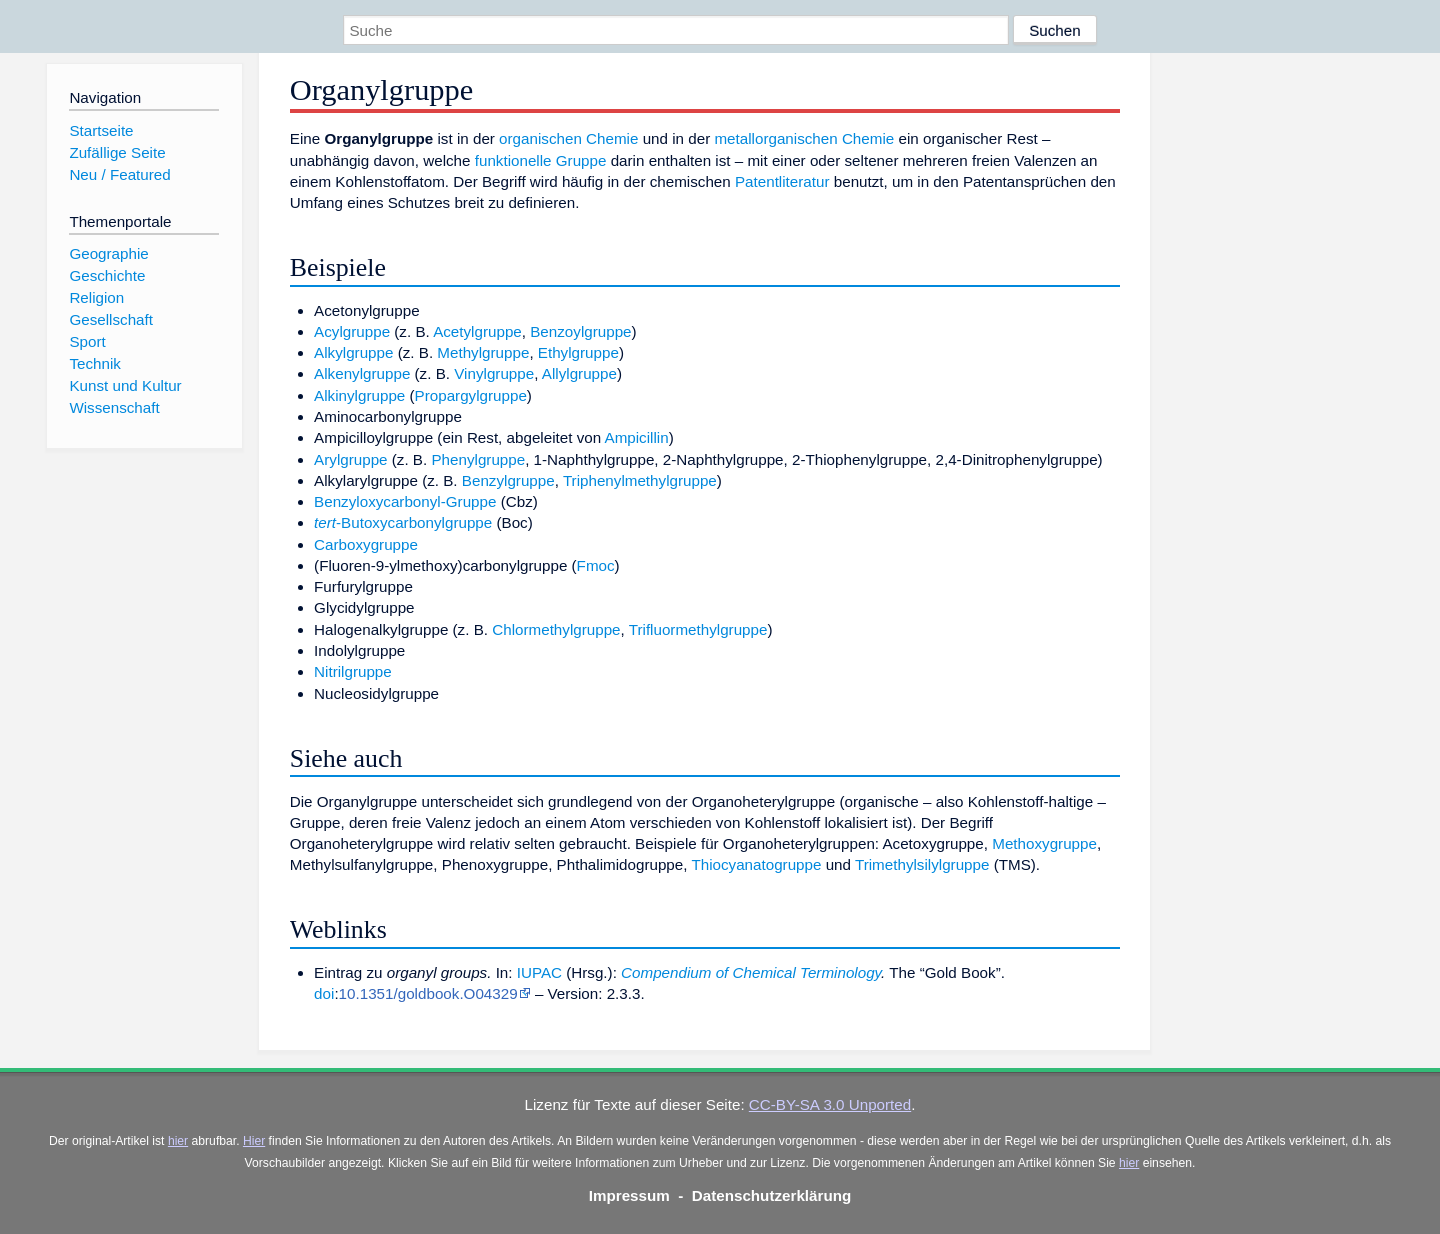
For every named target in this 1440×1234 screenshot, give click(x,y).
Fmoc (596, 565)
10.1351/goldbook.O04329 (428, 993)
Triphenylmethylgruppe (640, 480)
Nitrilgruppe (353, 671)
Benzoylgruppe (580, 331)
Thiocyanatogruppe (756, 864)
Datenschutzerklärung (772, 1195)
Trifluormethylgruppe (698, 629)
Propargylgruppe (471, 395)
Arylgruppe (350, 459)
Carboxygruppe (366, 544)
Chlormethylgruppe (556, 629)
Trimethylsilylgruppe (922, 864)
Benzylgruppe (508, 480)
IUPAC (539, 972)
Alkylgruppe (353, 352)
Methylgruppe (483, 352)
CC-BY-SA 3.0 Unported (830, 1104)
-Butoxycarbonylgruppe (403, 522)
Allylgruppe (579, 373)
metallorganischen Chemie (804, 138)
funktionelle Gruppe (541, 160)
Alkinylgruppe (359, 395)
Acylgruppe (352, 331)
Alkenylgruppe (362, 373)
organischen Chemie (568, 138)
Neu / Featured (119, 174)
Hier (254, 1141)
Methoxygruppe (1044, 843)
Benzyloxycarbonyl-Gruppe (405, 501)
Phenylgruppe (478, 459)
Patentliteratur (782, 181)
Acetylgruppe (477, 331)
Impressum (629, 1195)
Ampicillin (637, 437)
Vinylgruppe (494, 373)
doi (324, 993)
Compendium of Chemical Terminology (751, 972)
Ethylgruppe (578, 352)
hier (178, 1141)
